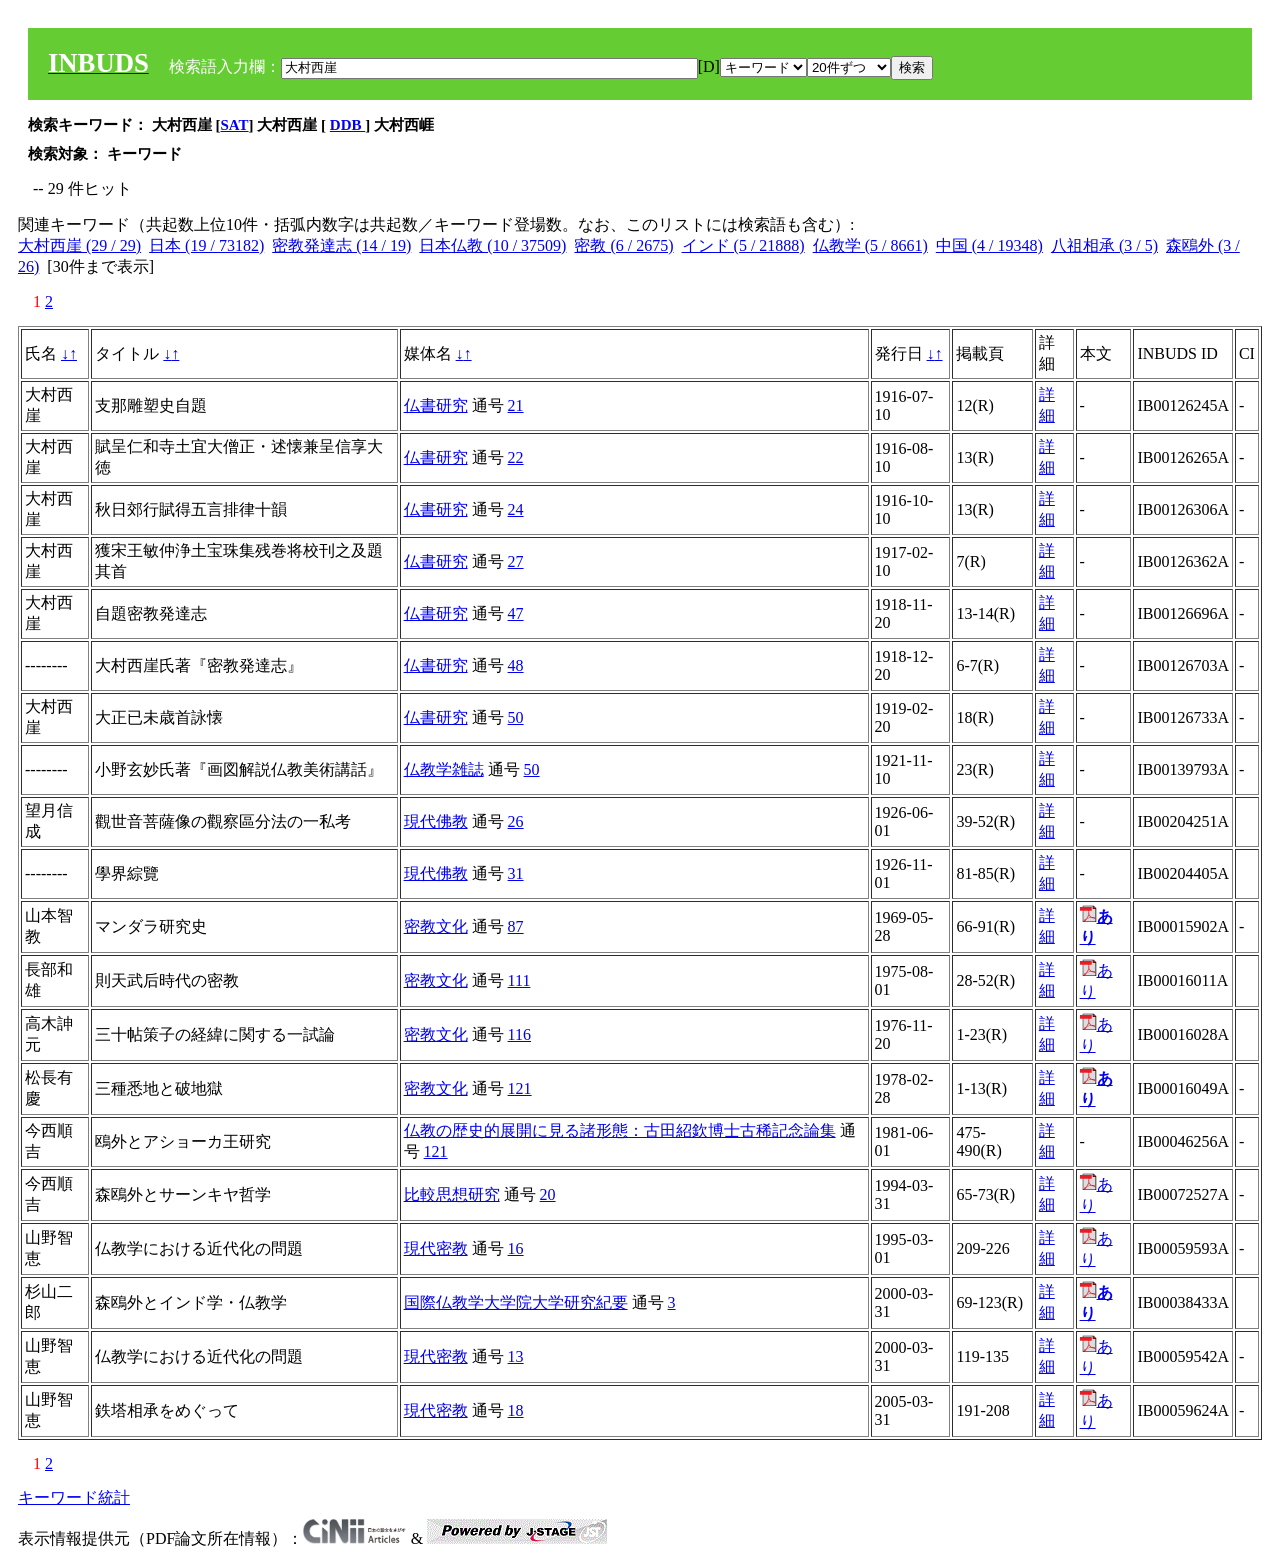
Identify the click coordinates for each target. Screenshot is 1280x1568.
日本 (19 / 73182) (206, 245)
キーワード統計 (74, 1497)
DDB (347, 125)
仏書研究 (436, 405)
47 (516, 613)
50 (516, 717)
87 (516, 926)
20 (548, 1194)
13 (516, 1356)
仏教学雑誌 (444, 769)
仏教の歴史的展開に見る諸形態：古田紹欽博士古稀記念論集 (620, 1130)
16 (516, 1248)
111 (519, 980)
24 (516, 509)
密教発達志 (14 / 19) (341, 245)
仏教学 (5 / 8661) (870, 245)
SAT (235, 125)
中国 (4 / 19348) (989, 245)
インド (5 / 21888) (743, 245)
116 (519, 1034)
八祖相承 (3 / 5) (1104, 245)
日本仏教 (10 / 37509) (492, 245)
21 (516, 405)
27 (516, 561)
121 (520, 1088)
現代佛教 (436, 821)
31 (516, 873)
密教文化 (436, 926)
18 (516, 1410)
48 (516, 665)
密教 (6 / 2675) (623, 245)
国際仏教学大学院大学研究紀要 (516, 1302)
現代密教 (436, 1248)
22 (516, 457)
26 (516, 821)
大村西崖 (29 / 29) (79, 245)
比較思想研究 (452, 1194)
